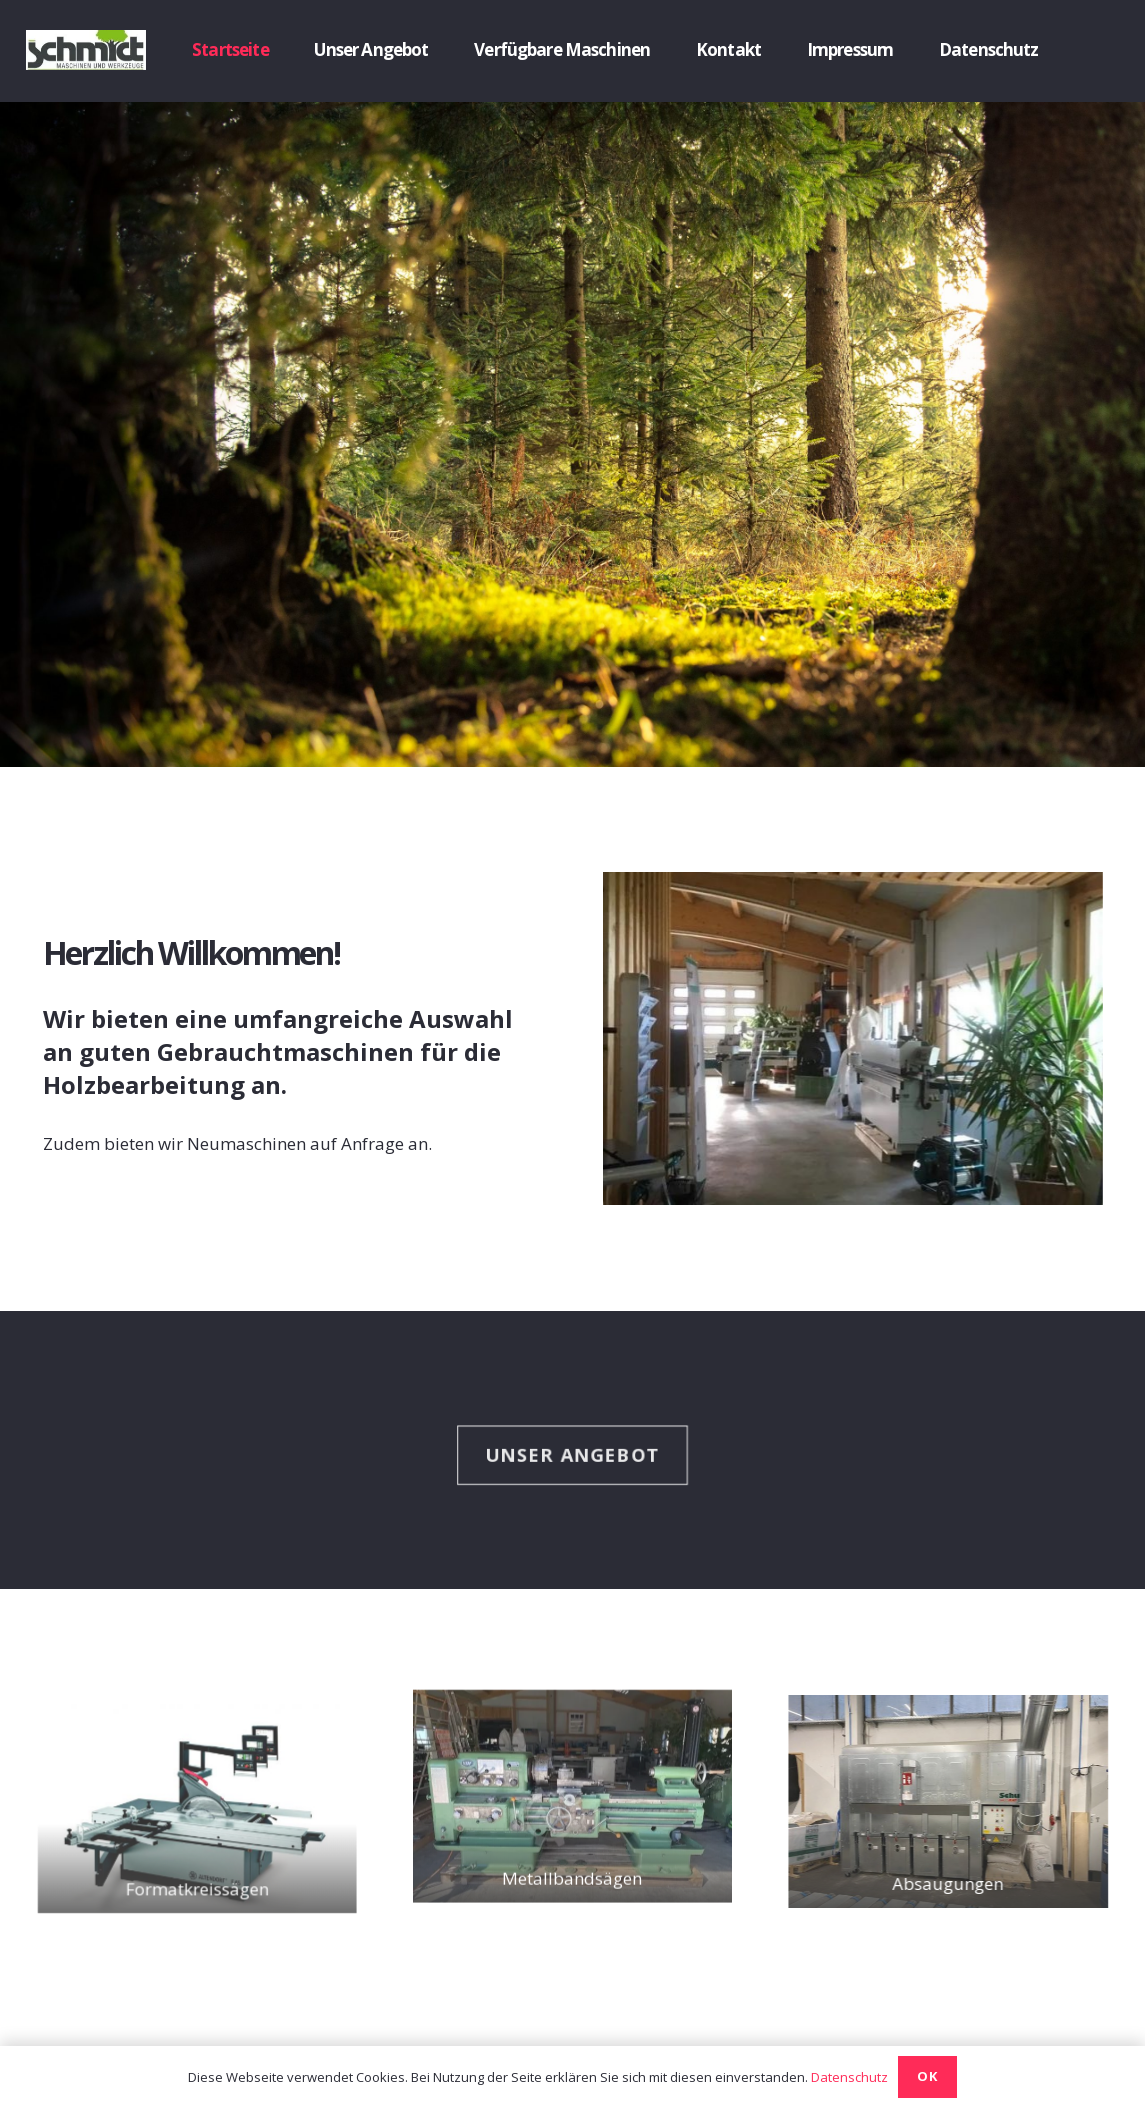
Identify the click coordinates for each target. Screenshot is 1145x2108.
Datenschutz (849, 2077)
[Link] (86, 50)
